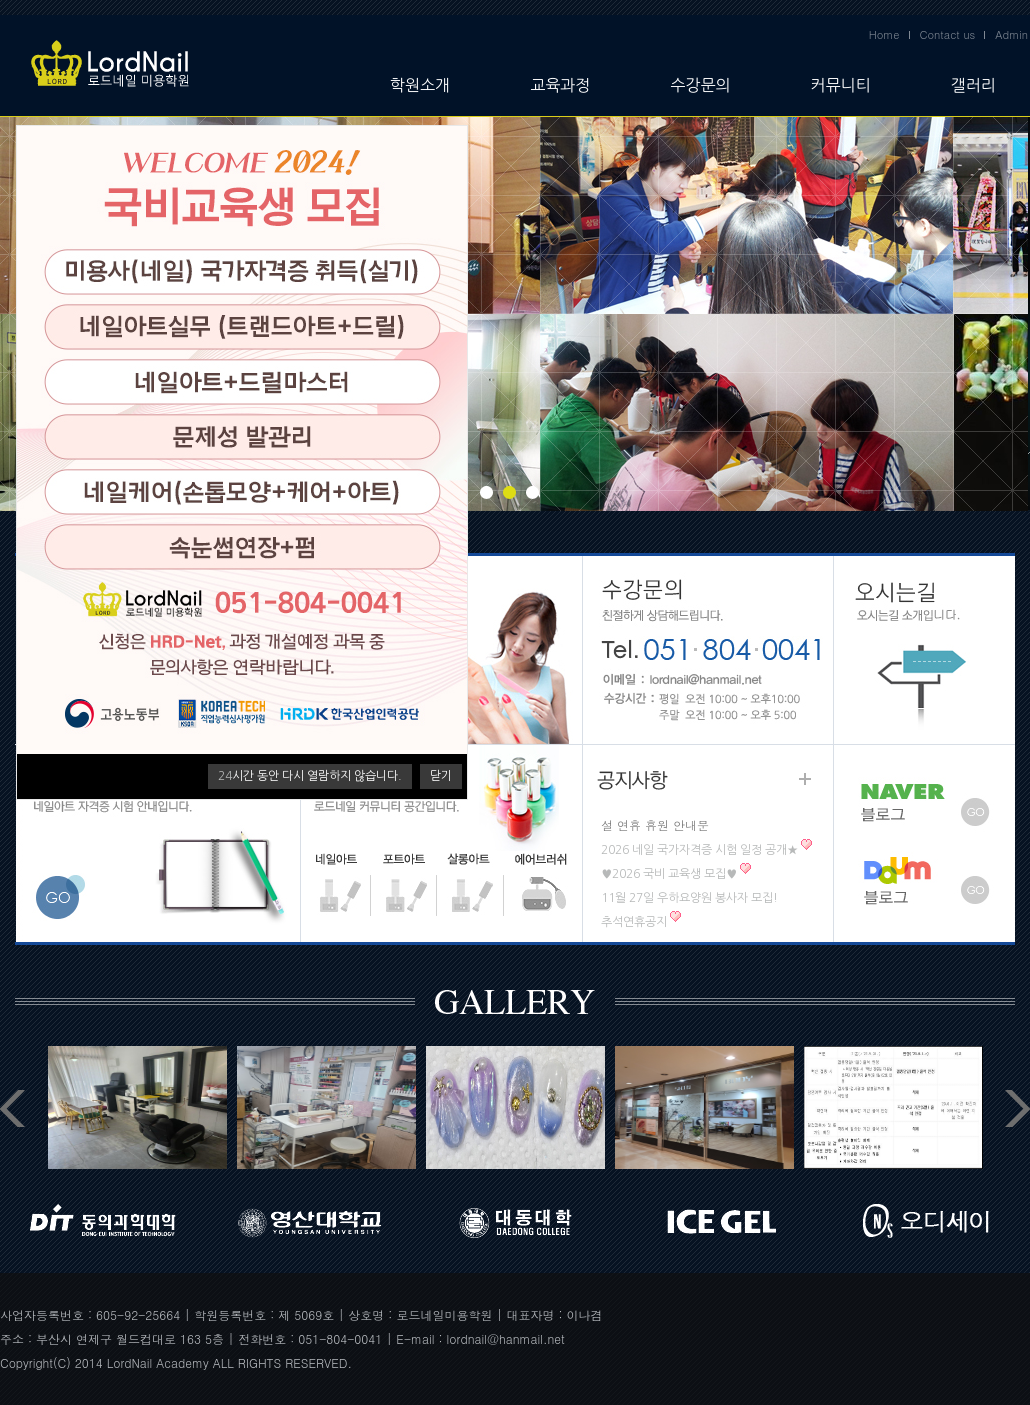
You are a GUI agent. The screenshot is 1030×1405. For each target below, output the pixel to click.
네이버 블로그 (924, 794)
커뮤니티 (841, 85)
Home (884, 34)
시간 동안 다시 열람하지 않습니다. (310, 776)
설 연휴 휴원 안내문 (655, 824)
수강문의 (700, 85)
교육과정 (560, 85)
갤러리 (973, 85)
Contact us (948, 34)
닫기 (441, 776)
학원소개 (420, 85)
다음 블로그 (924, 892)
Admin (1011, 34)
